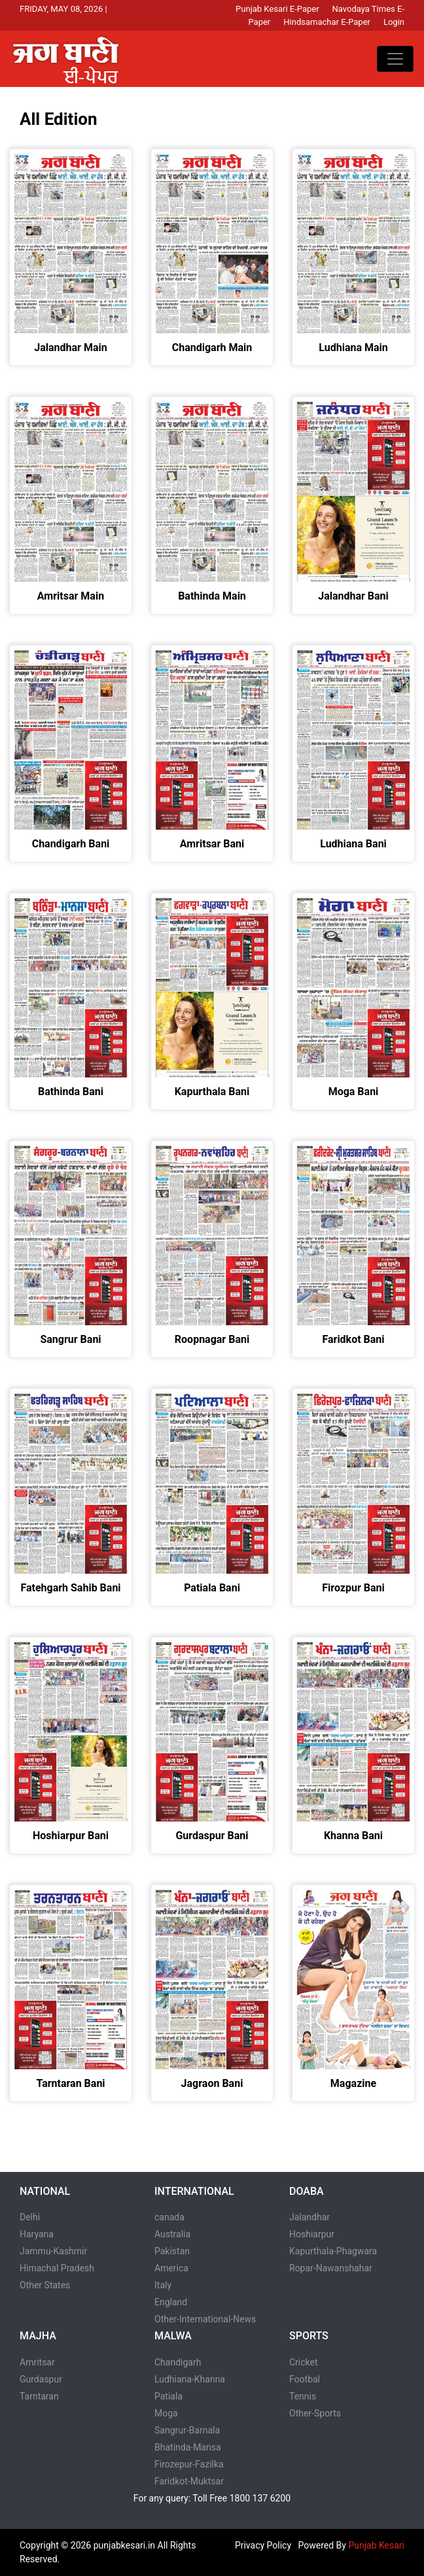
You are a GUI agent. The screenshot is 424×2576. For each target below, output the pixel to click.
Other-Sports (315, 2413)
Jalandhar (309, 2217)
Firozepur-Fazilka (189, 2464)
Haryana (37, 2234)
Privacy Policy (263, 2545)
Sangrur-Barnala (187, 2430)
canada (169, 2217)
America (171, 2268)
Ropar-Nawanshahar (330, 2268)
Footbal (304, 2379)
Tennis (302, 2396)
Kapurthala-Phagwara (333, 2251)
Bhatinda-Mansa (187, 2447)
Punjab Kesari (376, 2545)
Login (393, 22)
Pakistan (172, 2251)
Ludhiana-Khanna (189, 2379)
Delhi (30, 2217)
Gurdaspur (41, 2379)
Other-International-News (205, 2319)
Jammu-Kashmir (53, 2251)
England (170, 2302)
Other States (45, 2285)
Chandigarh (177, 2362)
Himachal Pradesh (57, 2268)
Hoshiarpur (311, 2234)
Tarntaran (39, 2396)
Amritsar (37, 2362)
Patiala (168, 2396)
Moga (166, 2413)
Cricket (303, 2362)
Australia (172, 2234)
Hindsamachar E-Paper (326, 22)
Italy (162, 2285)
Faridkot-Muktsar (189, 2481)
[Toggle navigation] (395, 59)
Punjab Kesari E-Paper (277, 9)
